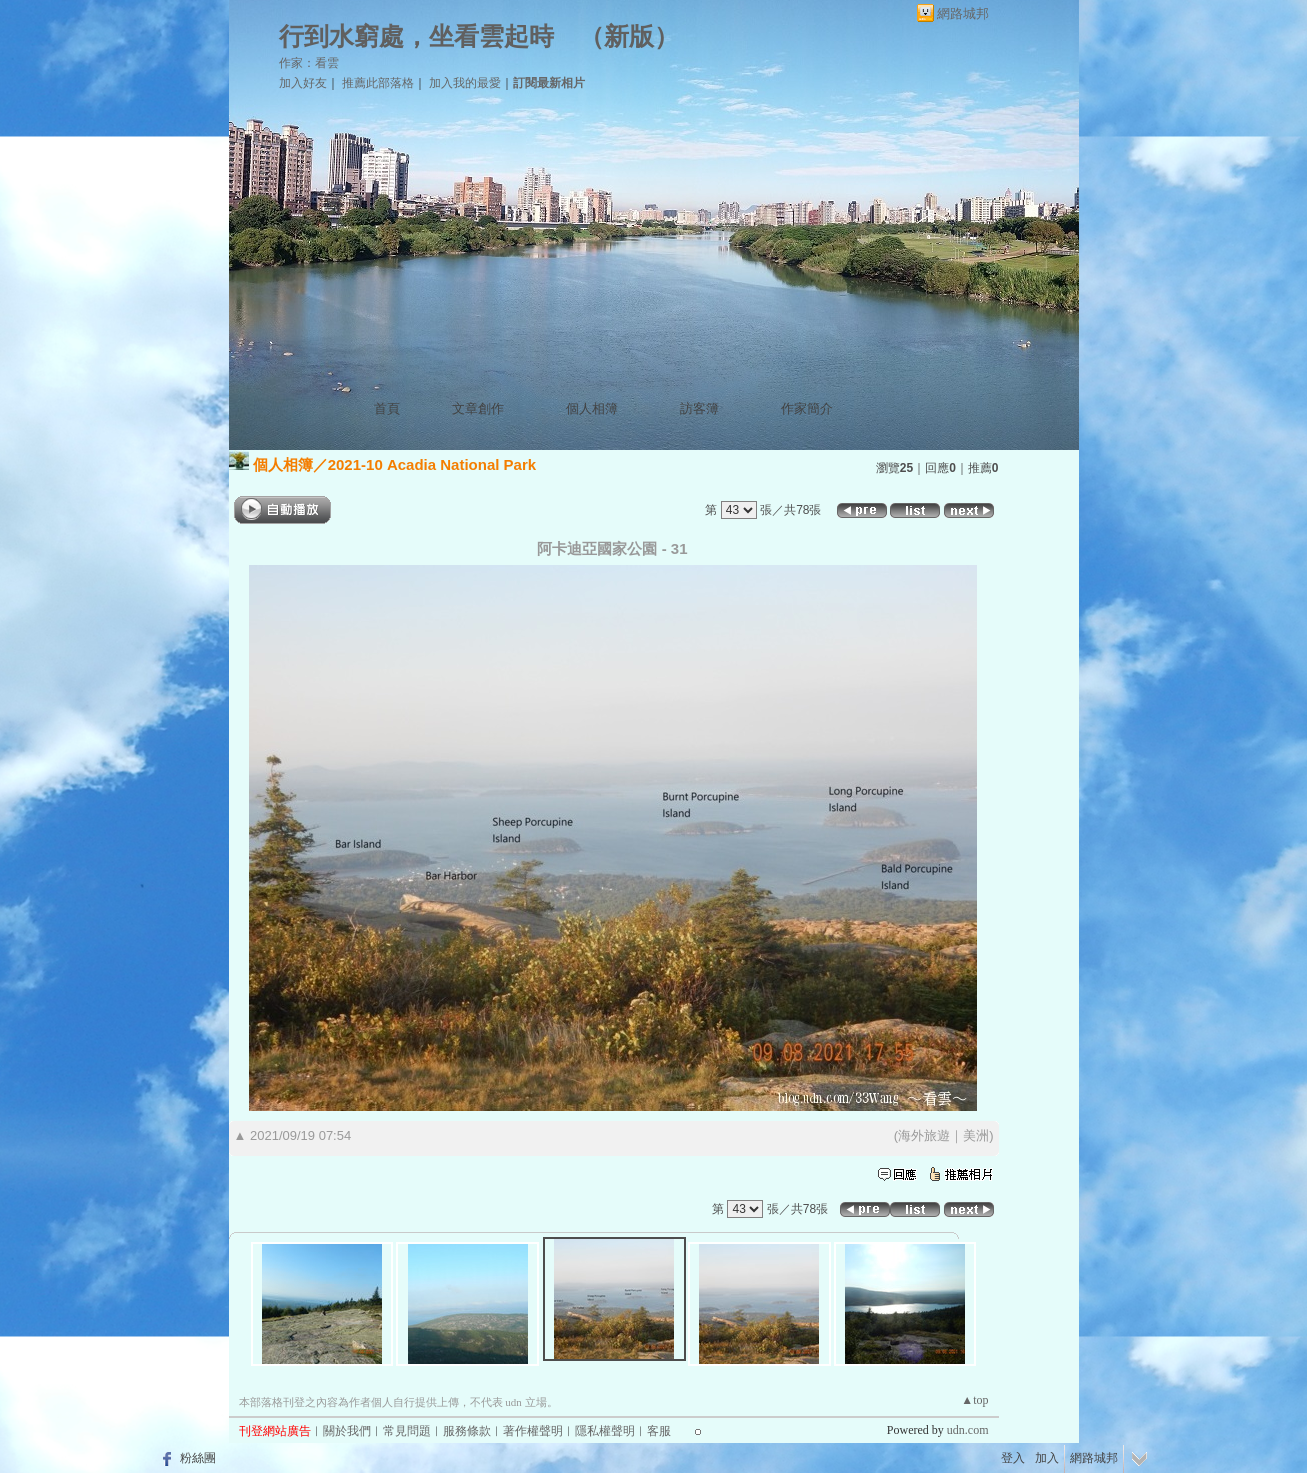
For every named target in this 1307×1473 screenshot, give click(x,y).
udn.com (968, 1430)
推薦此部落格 (378, 83)
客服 (659, 1431)
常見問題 (407, 1431)
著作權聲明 (533, 1431)
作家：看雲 (309, 63)
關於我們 (347, 1431)
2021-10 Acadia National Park (432, 464)
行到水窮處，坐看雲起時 (416, 36)
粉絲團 (198, 1458)
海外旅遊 (924, 1135)
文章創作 (478, 408)
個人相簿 (592, 408)
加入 (1047, 1458)
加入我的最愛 (465, 83)
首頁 (387, 408)
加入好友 (303, 83)
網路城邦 (963, 13)
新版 (629, 36)
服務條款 (467, 1431)
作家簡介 (807, 408)
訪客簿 (699, 408)
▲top (974, 1400)
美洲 (976, 1135)
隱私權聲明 (605, 1431)
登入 (1013, 1458)
